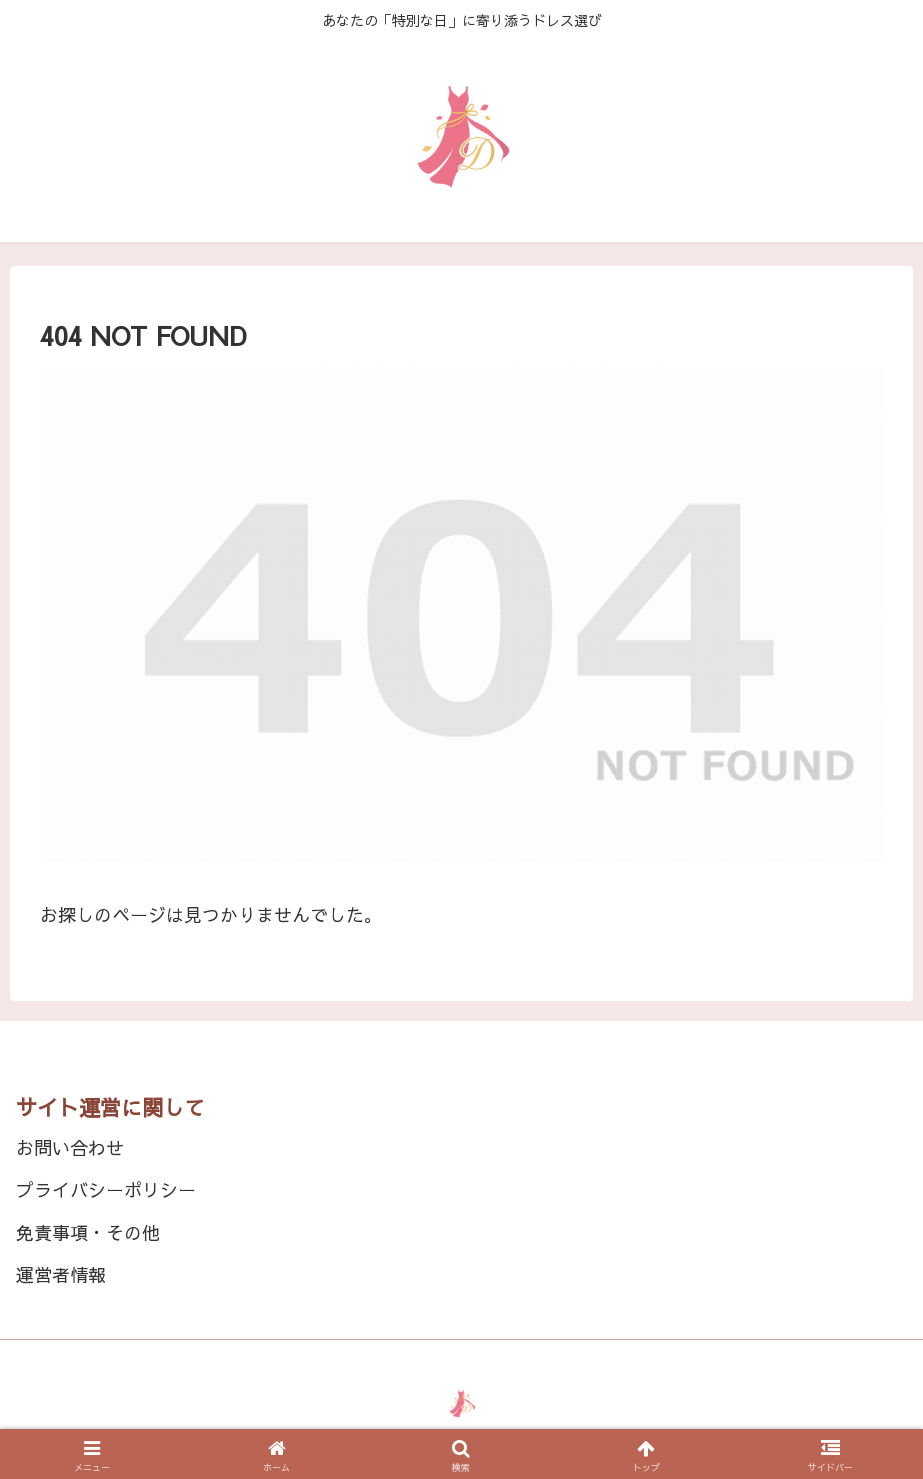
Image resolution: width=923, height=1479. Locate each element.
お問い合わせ (70, 1147)
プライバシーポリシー (106, 1189)
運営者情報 (61, 1274)
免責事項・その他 (88, 1232)
